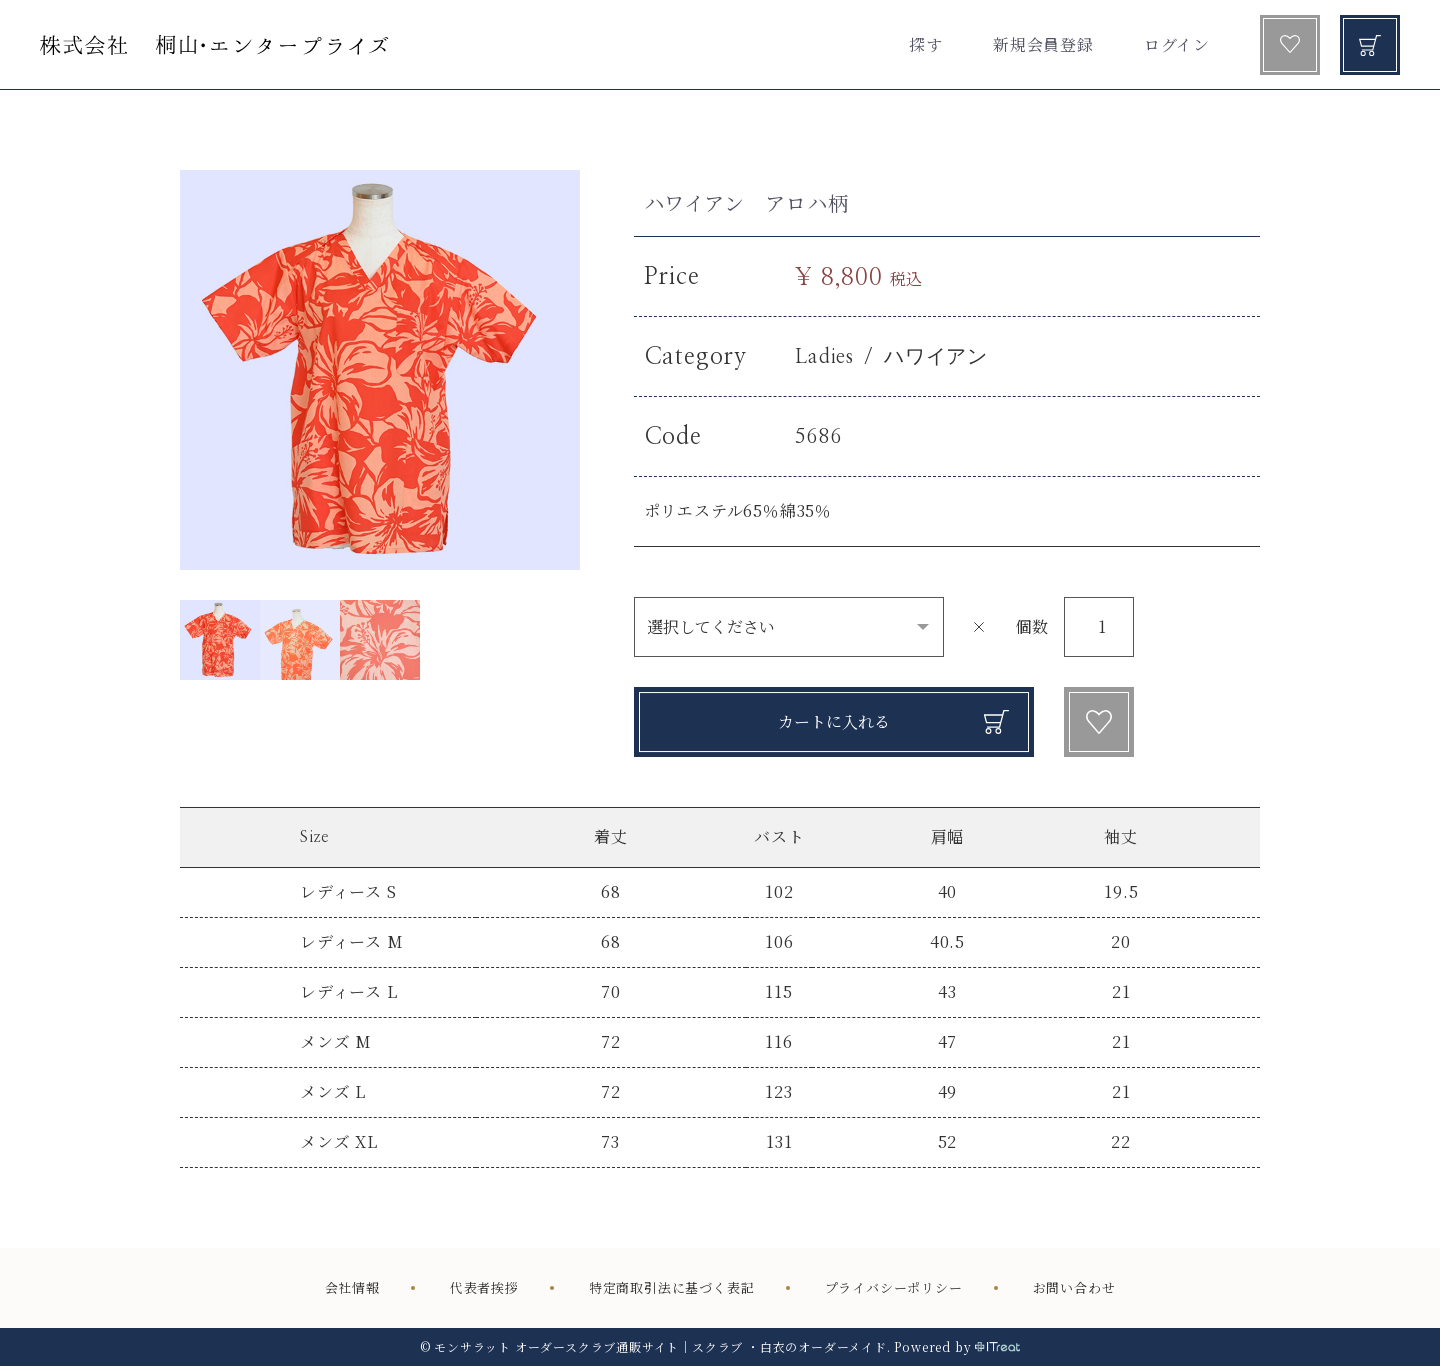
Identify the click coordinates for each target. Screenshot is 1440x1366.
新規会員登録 (1043, 44)
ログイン (1177, 44)
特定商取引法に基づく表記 (672, 1287)
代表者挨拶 (484, 1287)
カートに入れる (834, 721)
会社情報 (352, 1287)
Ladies (824, 357)
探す (926, 44)
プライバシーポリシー (894, 1287)
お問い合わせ (1074, 1287)
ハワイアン (936, 357)
